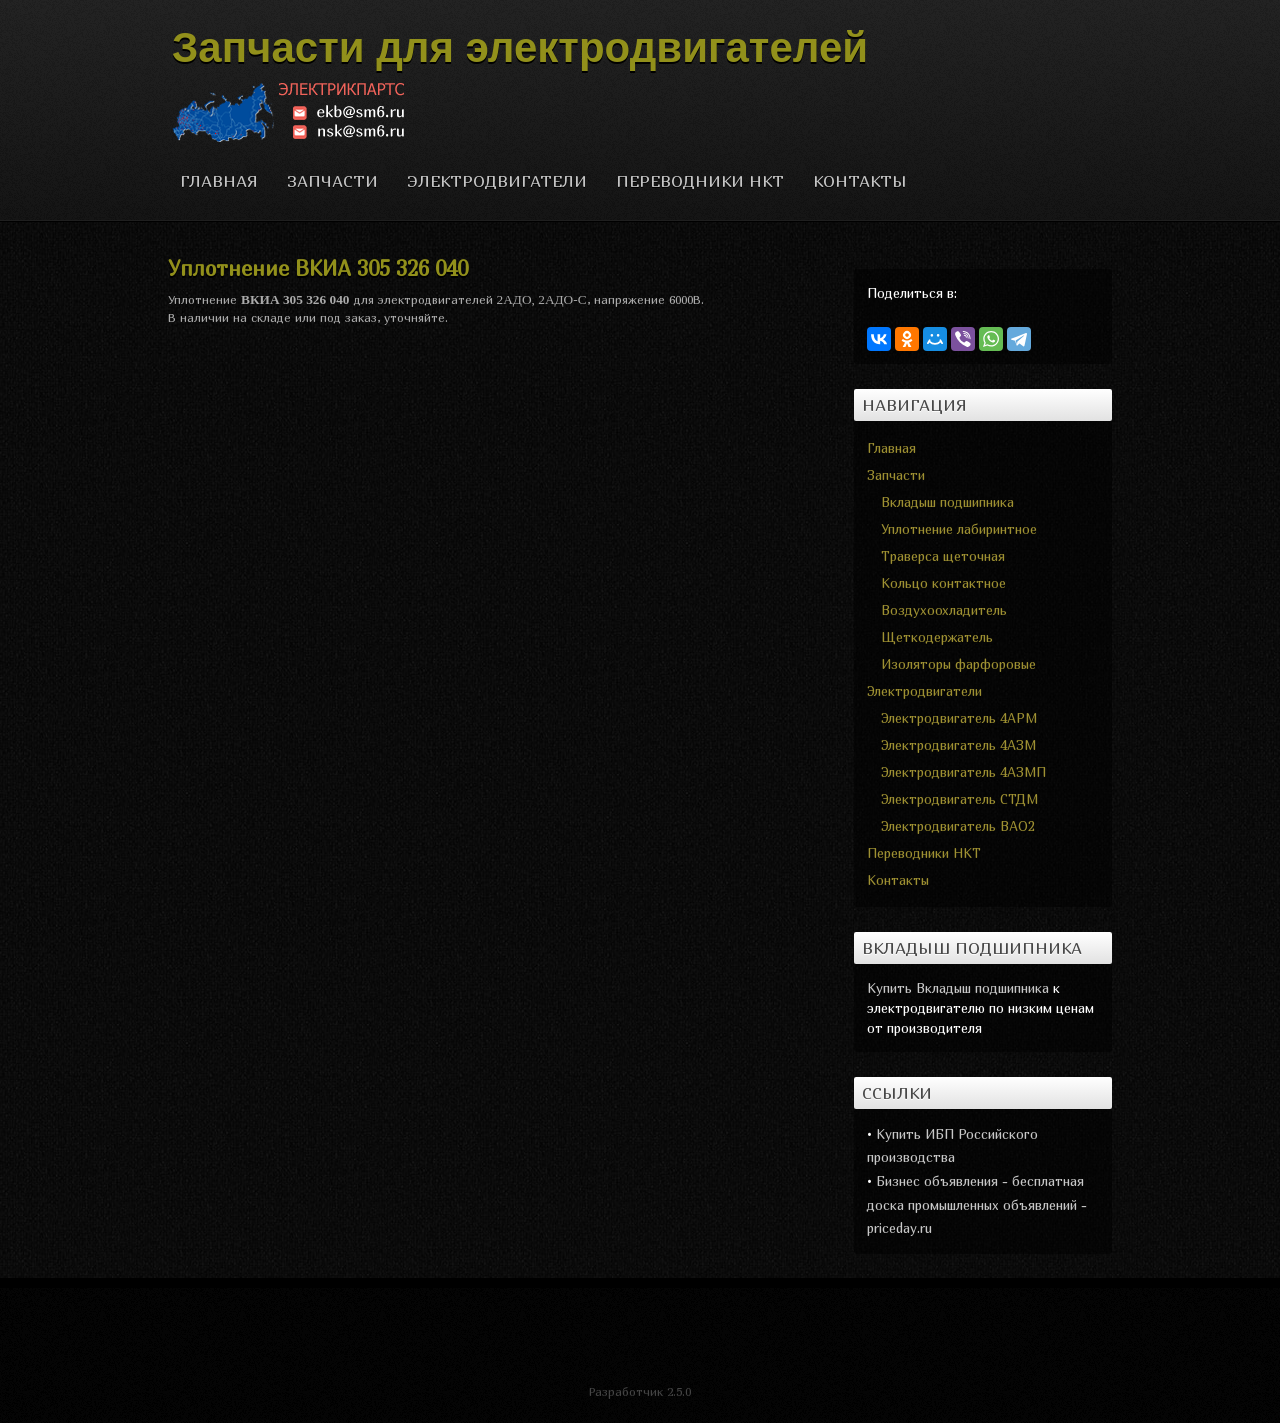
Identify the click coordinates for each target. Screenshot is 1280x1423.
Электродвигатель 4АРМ (959, 718)
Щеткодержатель (937, 637)
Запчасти (332, 181)
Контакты (860, 181)
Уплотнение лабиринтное (959, 529)
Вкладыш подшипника (947, 502)
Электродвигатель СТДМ (959, 799)
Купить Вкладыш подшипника (958, 988)
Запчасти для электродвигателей (520, 47)
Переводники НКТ (700, 181)
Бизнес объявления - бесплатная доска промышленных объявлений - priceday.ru (977, 1204)
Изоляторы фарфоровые (958, 664)
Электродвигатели (497, 181)
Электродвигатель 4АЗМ (958, 745)
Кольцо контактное (943, 583)
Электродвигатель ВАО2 (958, 826)
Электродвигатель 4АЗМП (963, 772)
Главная (219, 181)
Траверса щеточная (943, 556)
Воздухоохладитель (944, 610)
